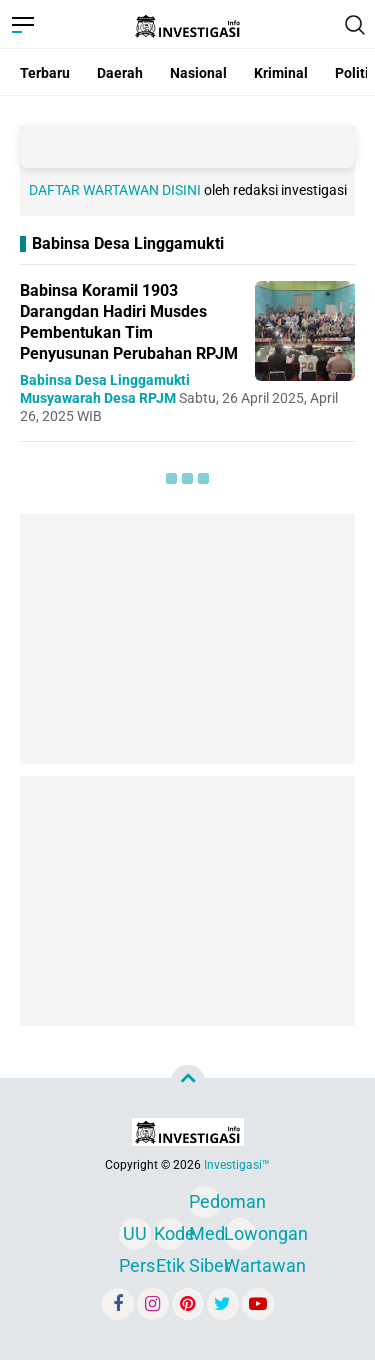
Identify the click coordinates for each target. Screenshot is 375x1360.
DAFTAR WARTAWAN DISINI (115, 190)
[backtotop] (188, 1082)
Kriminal (281, 73)
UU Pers (135, 1236)
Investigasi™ (237, 1165)
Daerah (120, 73)
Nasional (198, 73)
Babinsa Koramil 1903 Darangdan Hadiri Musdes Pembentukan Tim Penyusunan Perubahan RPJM (129, 321)
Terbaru (45, 73)
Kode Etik (170, 1236)
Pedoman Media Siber (205, 1204)
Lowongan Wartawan (240, 1236)
